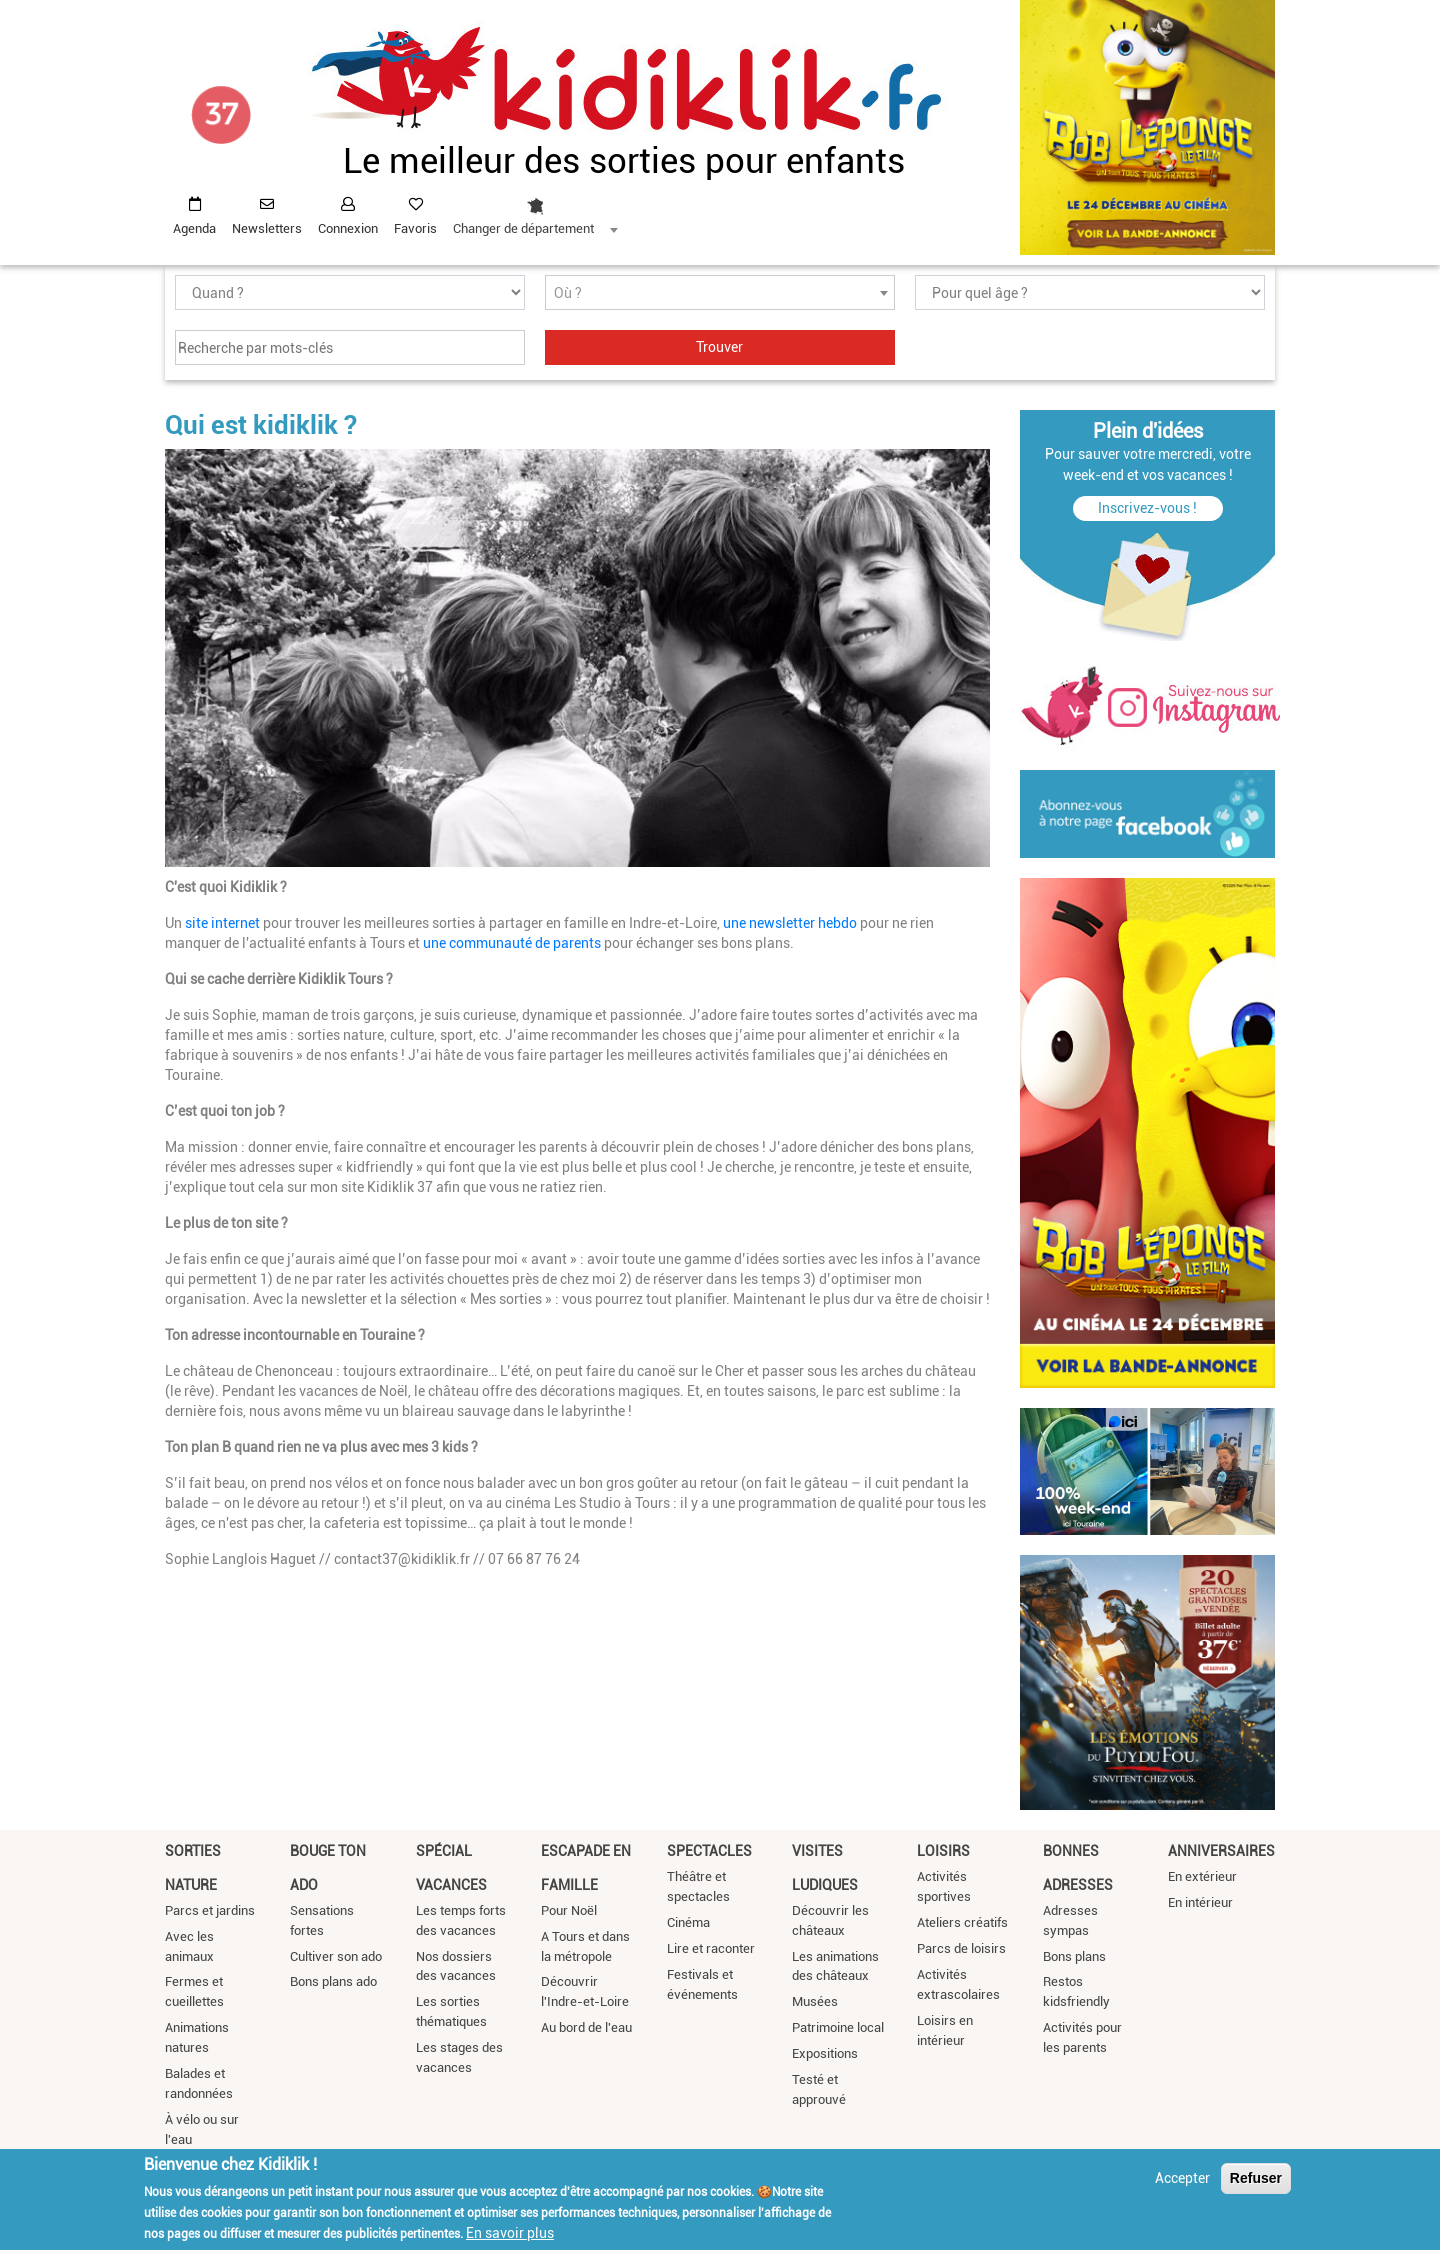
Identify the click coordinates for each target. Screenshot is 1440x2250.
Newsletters (267, 228)
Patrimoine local (838, 2027)
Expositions (825, 2053)
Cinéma (688, 1922)
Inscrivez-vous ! (1147, 508)
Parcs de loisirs (961, 1948)
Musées (815, 2001)
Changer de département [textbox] (523, 228)
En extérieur (1202, 1876)
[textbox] (720, 293)
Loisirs (943, 1851)
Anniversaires (1221, 1851)
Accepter (1182, 2178)
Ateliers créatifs (962, 1922)
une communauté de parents (513, 943)
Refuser (1256, 2178)
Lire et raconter (711, 1948)
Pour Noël (569, 1910)
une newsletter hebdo (790, 923)
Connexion (348, 228)
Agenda (194, 228)
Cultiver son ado (336, 1956)
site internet (222, 923)
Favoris (415, 228)
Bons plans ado (333, 1981)
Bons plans (1074, 1956)
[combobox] (535, 211)
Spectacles (709, 1851)
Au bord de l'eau (586, 2027)
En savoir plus (510, 2233)
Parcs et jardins (210, 1910)
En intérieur (1200, 1902)
